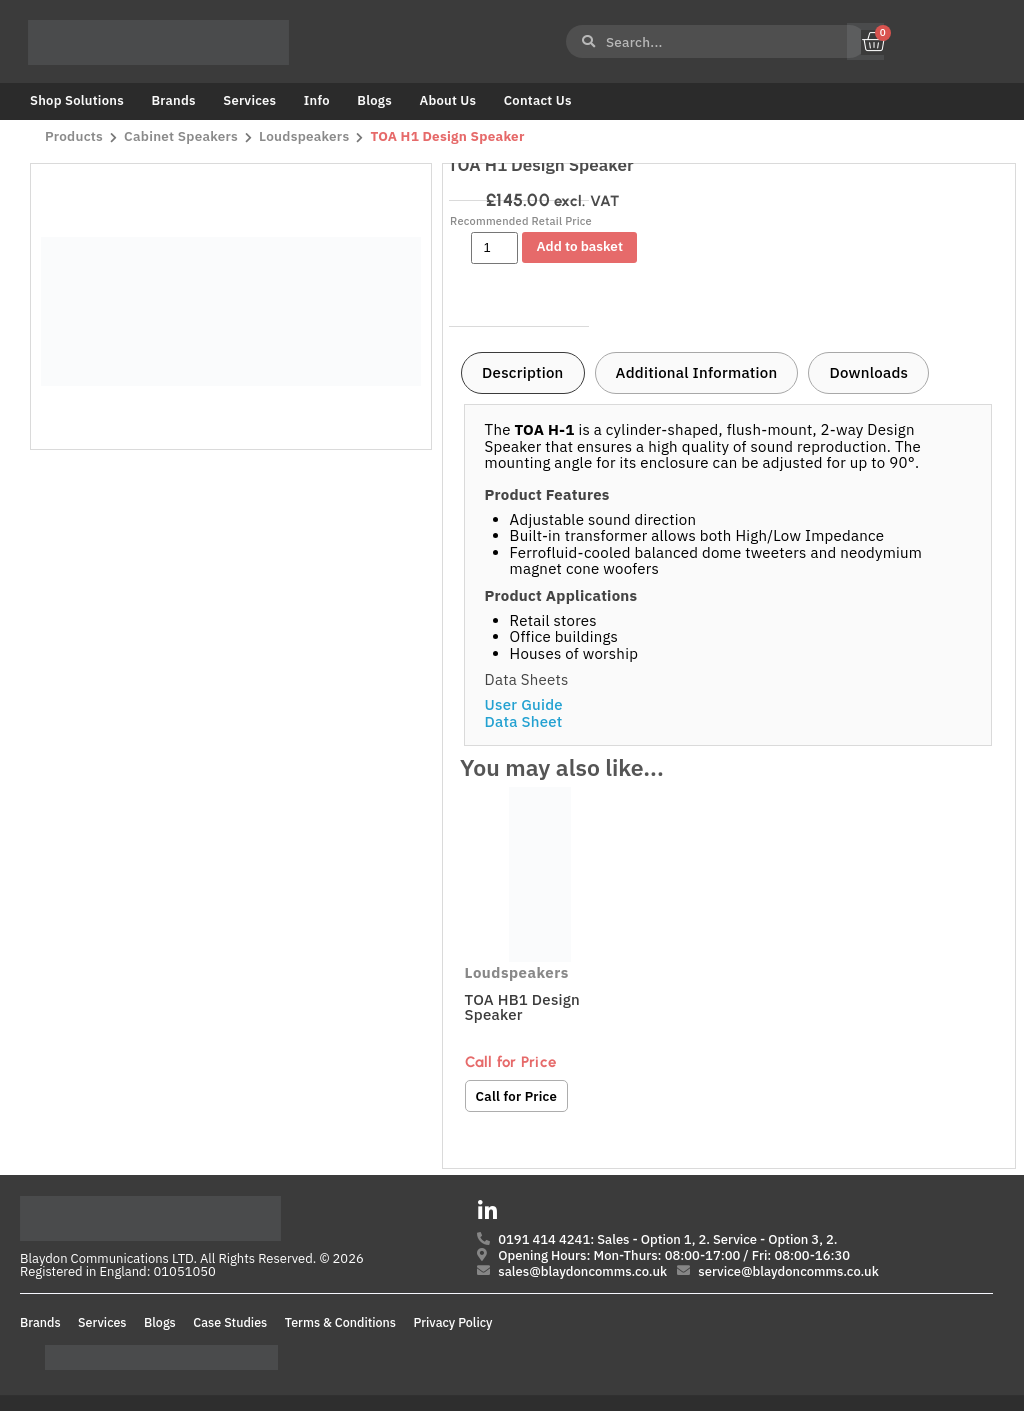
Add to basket (580, 246)
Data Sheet (524, 721)
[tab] (522, 373)
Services (249, 100)
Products (74, 137)
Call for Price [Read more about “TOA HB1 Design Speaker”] (517, 1096)
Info (317, 100)
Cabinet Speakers (183, 137)
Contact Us (538, 100)
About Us (447, 100)
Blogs (374, 100)
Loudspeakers (308, 137)
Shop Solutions (77, 100)
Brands (173, 100)
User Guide (524, 704)
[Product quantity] (494, 248)
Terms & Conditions (340, 1330)
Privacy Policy (453, 1330)
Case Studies (230, 1330)
